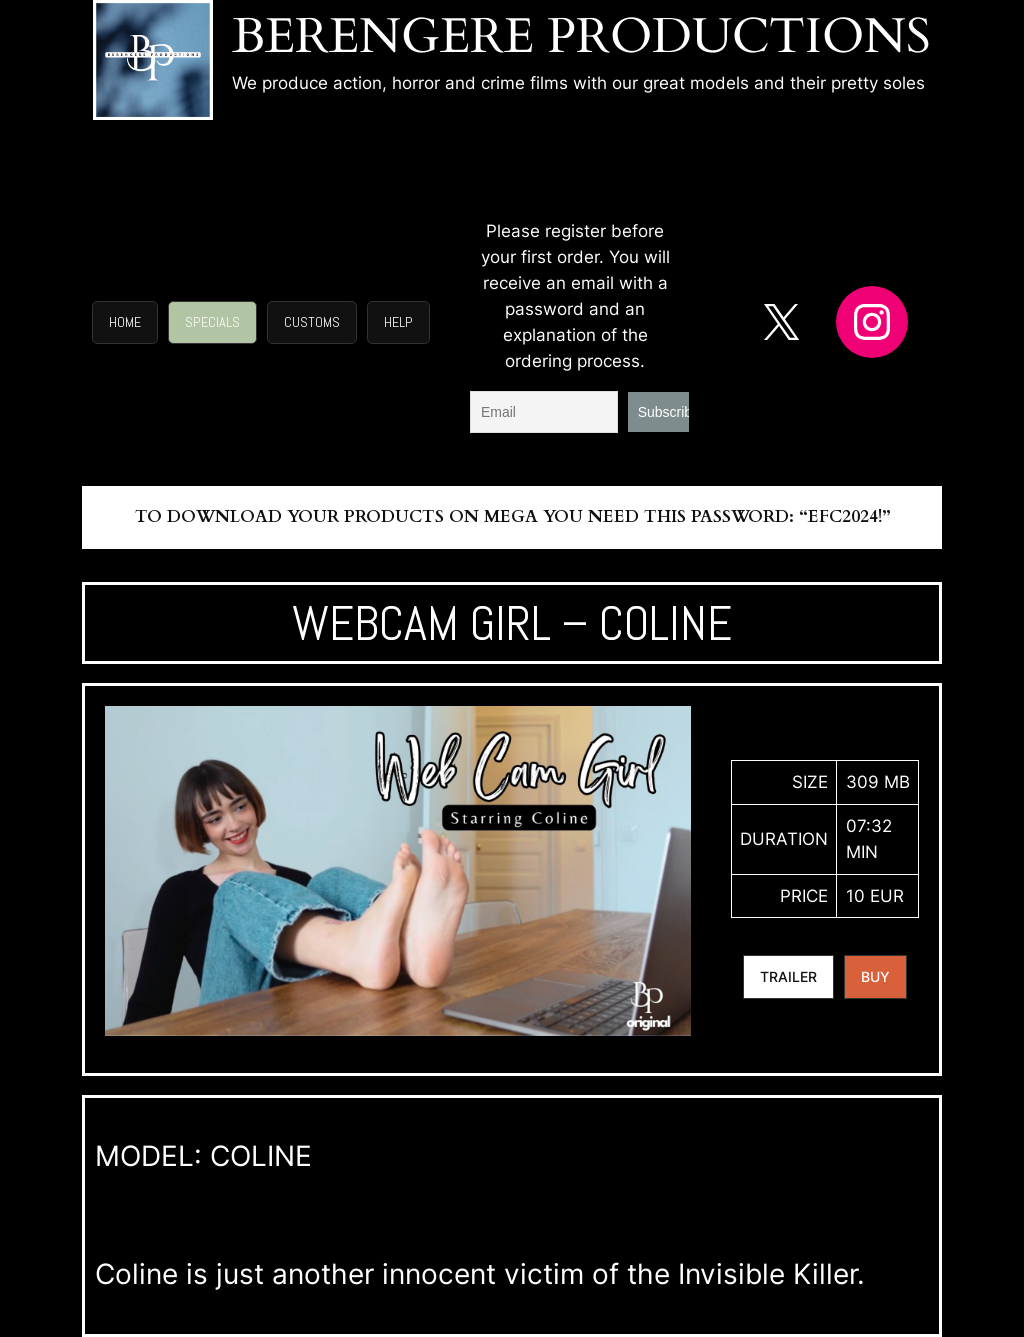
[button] (125, 323)
